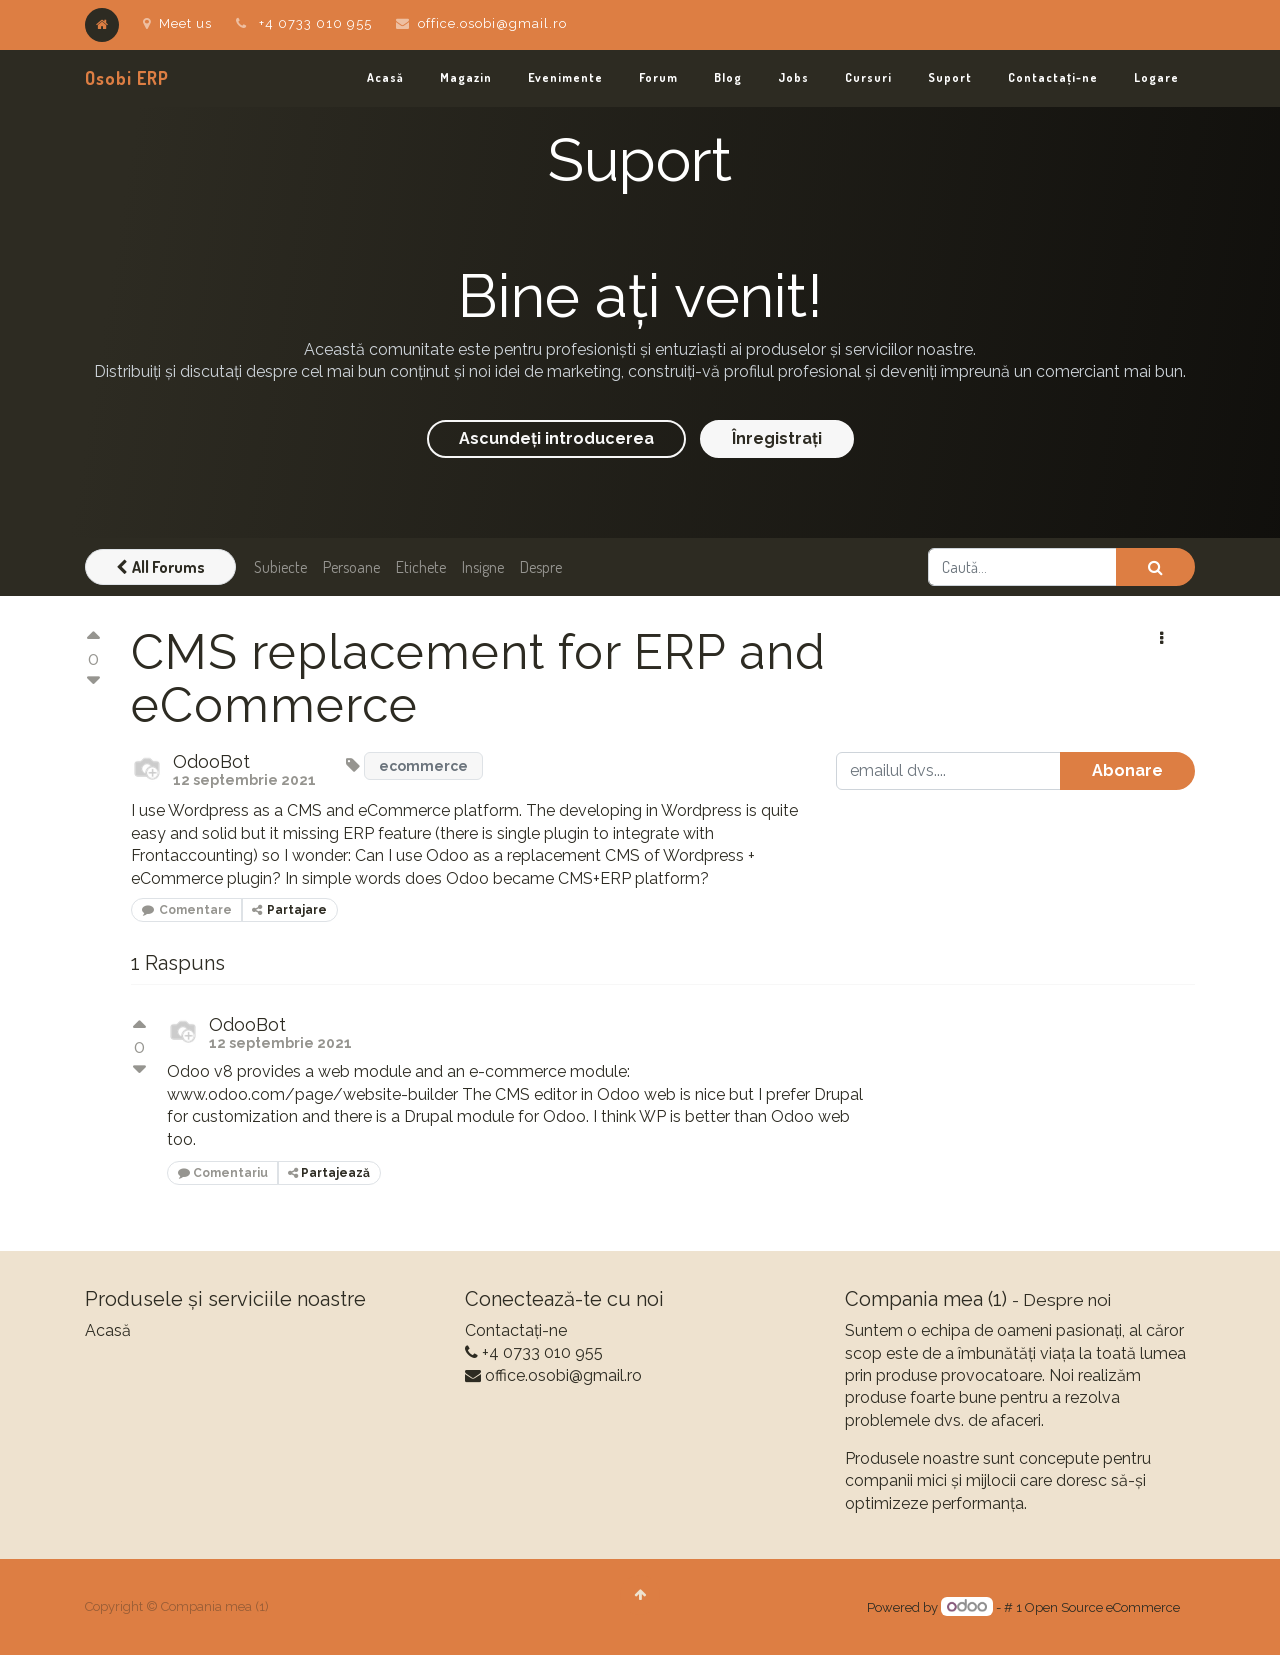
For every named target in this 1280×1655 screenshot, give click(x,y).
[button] (1161, 639)
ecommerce (423, 766)
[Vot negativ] (93, 681)
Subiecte (280, 567)
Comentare (187, 910)
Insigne (483, 567)
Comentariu (223, 1173)
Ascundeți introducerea (556, 438)
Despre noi (1067, 1300)
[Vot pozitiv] (93, 638)
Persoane (351, 567)
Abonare (1127, 770)
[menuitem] (385, 78)
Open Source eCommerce (1102, 1607)
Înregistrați (777, 438)
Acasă (108, 1330)
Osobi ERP (127, 78)
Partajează (329, 1173)
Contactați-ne (516, 1330)
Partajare (289, 910)
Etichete (421, 567)
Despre (541, 567)
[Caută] (1155, 567)
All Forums (160, 567)
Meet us (177, 23)
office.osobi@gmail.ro (492, 23)
